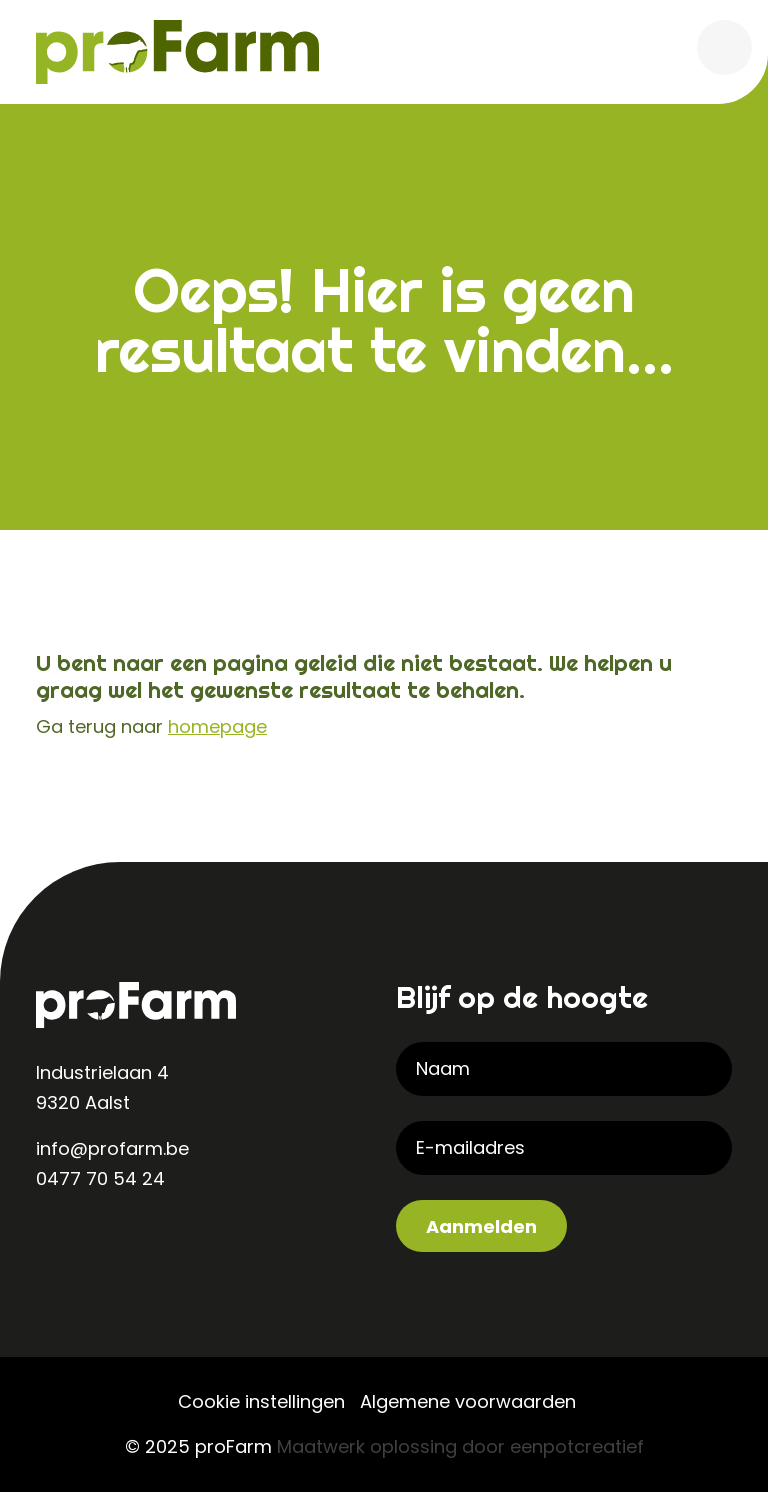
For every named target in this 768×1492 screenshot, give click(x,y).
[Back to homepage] (177, 50)
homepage (217, 726)
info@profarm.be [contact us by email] (112, 1148)
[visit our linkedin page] (56, 1244)
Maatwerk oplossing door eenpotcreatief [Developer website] (460, 1446)
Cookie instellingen (261, 1401)
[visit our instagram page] (96, 1244)
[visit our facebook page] (136, 1244)
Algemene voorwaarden (468, 1401)
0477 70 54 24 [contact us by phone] (100, 1178)
